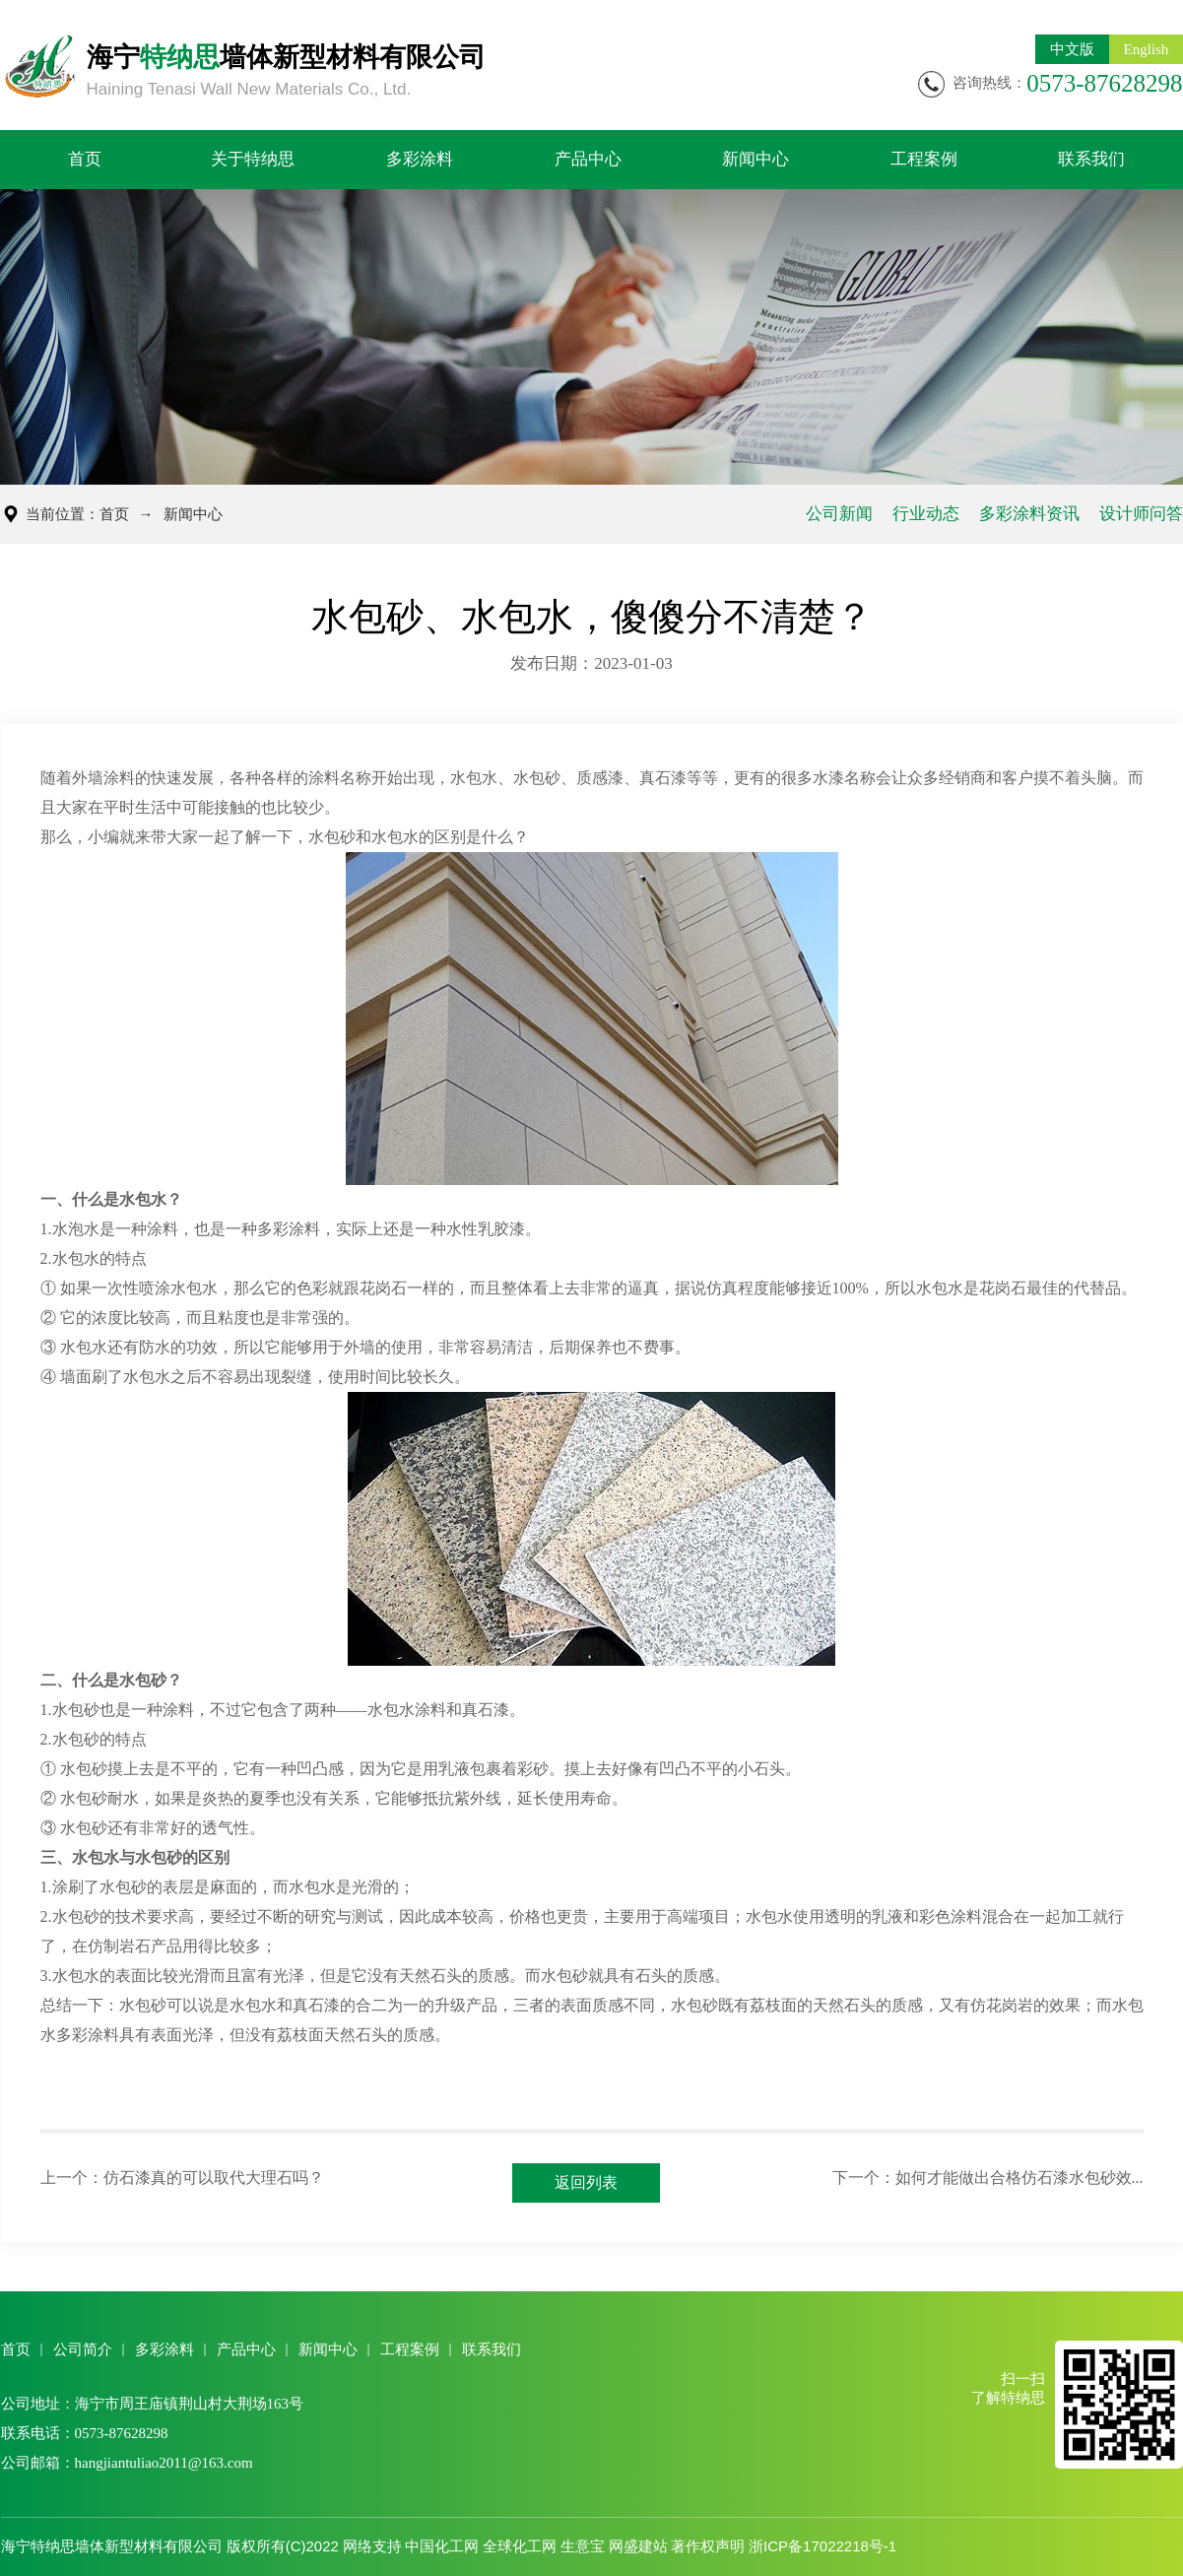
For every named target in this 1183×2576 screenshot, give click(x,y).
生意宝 (582, 2546)
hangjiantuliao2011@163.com (164, 2463)
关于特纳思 (253, 159)
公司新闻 (839, 513)
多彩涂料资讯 (1029, 513)
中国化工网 (442, 2546)
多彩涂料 (419, 159)
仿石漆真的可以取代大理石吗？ (213, 2177)
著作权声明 (708, 2546)
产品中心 (588, 159)
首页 (84, 159)
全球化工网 (520, 2546)
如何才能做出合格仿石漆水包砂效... (1019, 2177)
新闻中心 (755, 159)
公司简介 (82, 2349)
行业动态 (925, 513)
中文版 (1072, 49)
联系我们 (1091, 159)
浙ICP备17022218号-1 (822, 2546)
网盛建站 (638, 2546)
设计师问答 (1141, 513)
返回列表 (586, 2182)
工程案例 (923, 159)
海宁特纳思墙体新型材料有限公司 (112, 2546)
